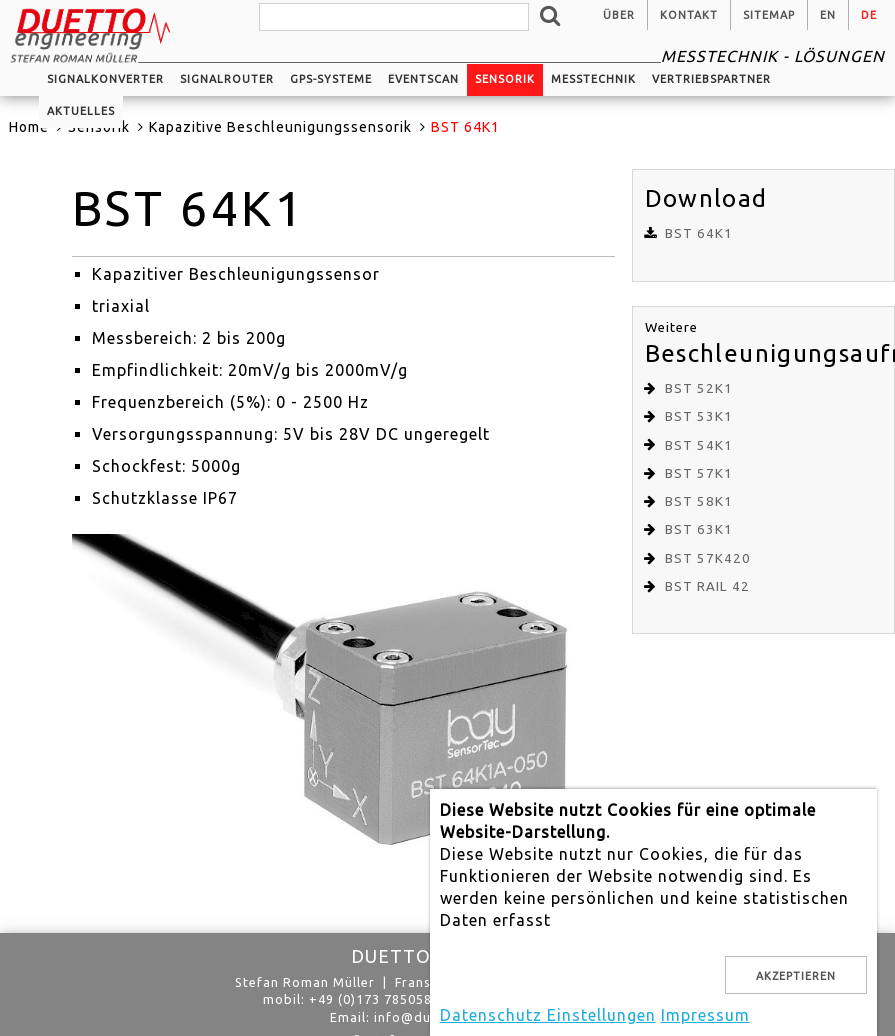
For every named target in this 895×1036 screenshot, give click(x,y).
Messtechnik (593, 79)
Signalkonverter (105, 79)
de (869, 15)
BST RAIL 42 (707, 586)
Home (29, 127)
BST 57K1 (699, 473)
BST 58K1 (699, 501)
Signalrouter (227, 79)
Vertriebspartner (711, 79)
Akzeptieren (796, 976)
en (828, 15)
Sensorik (505, 79)
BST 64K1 (699, 233)
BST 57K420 (708, 558)
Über (619, 15)
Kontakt (689, 15)
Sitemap (769, 15)
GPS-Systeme (331, 79)
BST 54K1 (699, 445)
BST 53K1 (699, 416)
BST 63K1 (699, 529)
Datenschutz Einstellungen (548, 1015)
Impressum (705, 1015)
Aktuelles (81, 111)
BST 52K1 (699, 388)
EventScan (423, 79)
